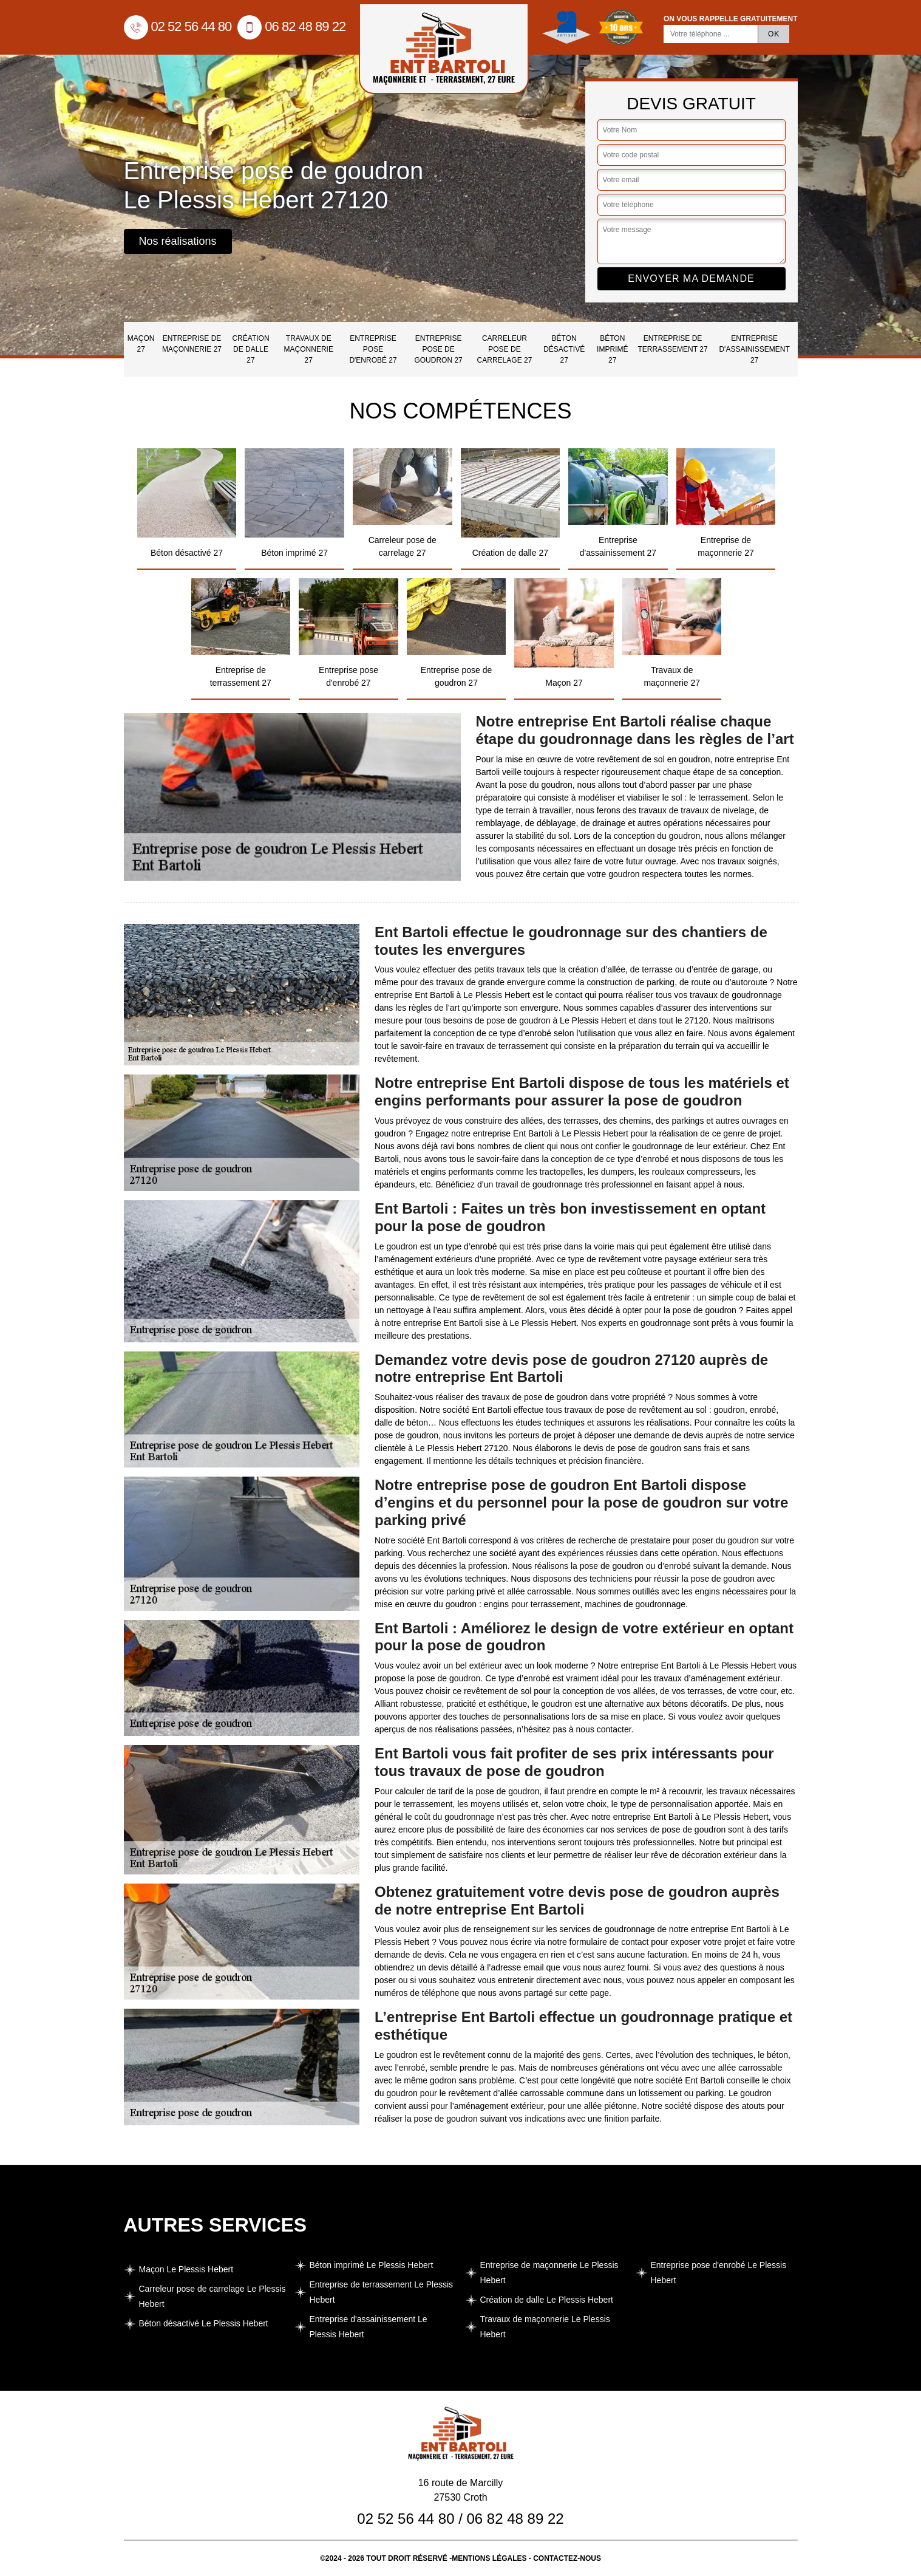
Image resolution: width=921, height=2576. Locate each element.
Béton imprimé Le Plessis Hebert (371, 2265)
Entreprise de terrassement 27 (672, 344)
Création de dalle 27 (250, 349)
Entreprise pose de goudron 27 (438, 349)
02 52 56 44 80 (178, 26)
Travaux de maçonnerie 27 (308, 349)
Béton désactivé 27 (564, 349)
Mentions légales (489, 2558)
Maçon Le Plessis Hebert (186, 2269)
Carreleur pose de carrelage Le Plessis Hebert (212, 2296)
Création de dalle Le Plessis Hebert (546, 2299)
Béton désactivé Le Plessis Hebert (203, 2323)
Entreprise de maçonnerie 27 (192, 344)
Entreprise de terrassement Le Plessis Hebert (382, 2292)
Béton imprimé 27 (612, 349)
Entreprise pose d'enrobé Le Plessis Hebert (719, 2272)
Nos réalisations (178, 241)
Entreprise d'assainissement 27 (754, 349)
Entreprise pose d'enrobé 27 (372, 349)
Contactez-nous (567, 2558)
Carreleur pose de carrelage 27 (504, 349)
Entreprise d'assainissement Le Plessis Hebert (368, 2326)
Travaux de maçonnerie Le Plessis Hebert (545, 2326)
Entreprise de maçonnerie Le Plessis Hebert (549, 2272)
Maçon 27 (141, 344)
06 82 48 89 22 (291, 26)
